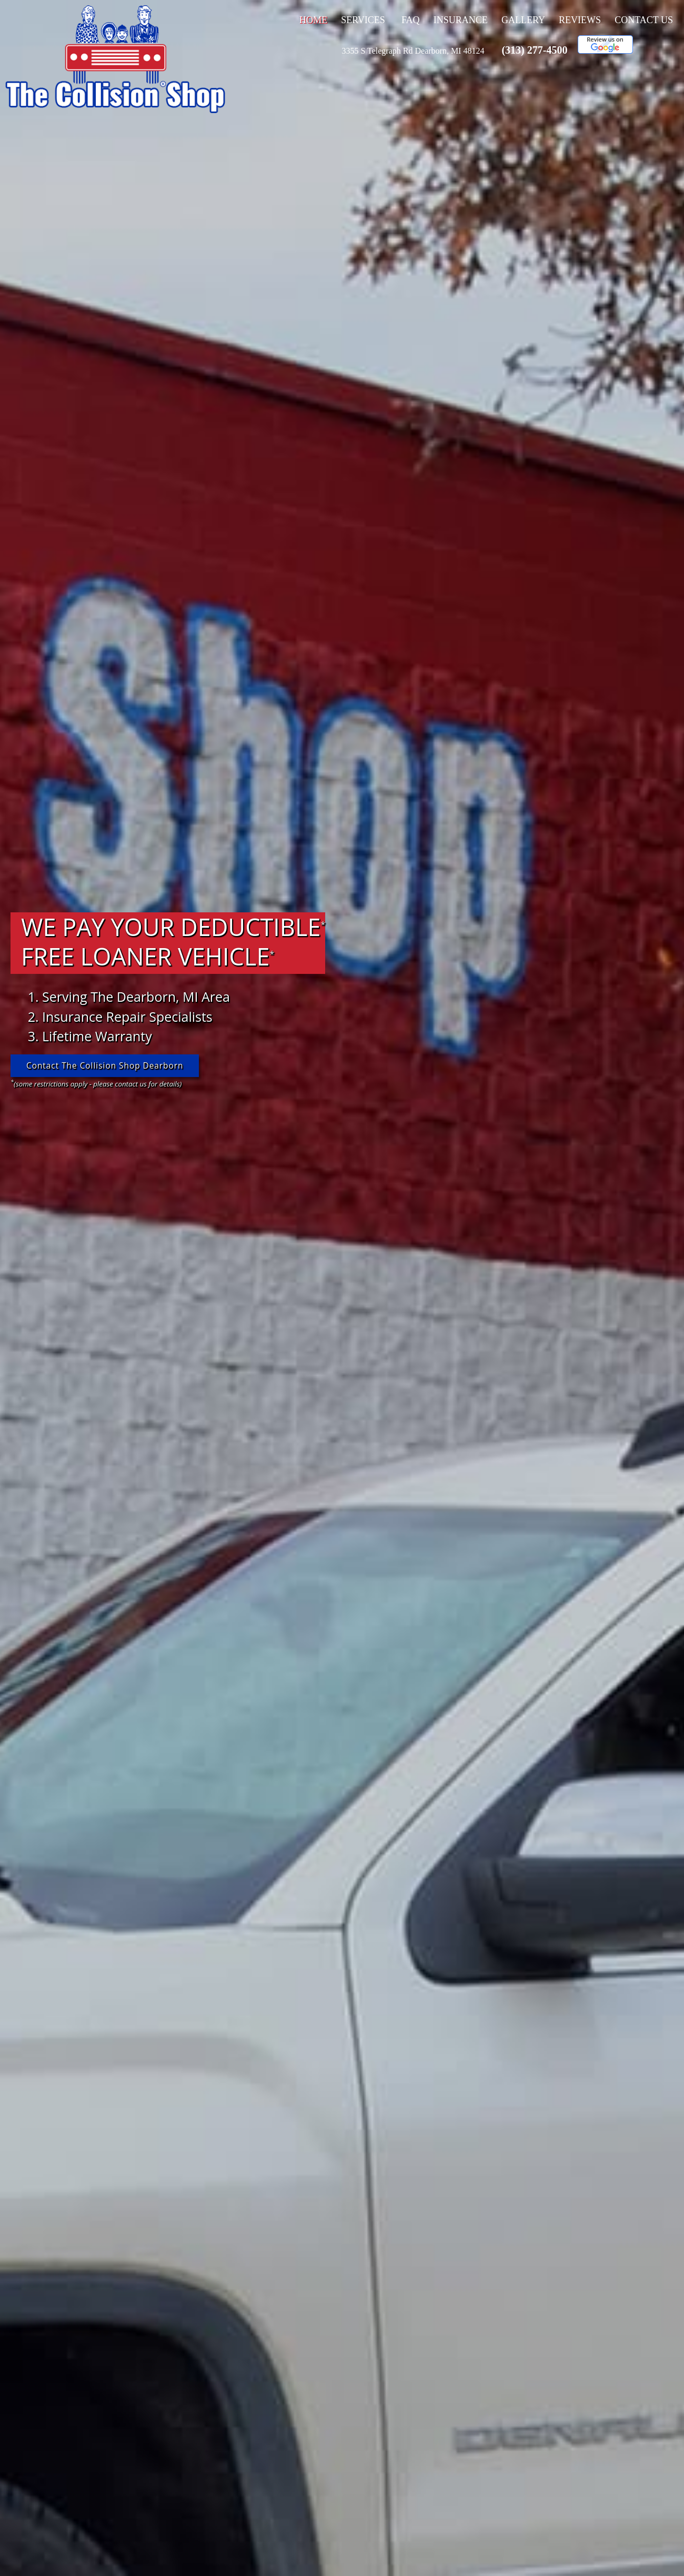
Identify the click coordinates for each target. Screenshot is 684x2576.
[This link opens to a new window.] (412, 50)
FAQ (410, 20)
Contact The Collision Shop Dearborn (107, 1066)
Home (313, 20)
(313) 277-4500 (534, 50)
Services (363, 20)
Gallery (523, 20)
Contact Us (644, 20)
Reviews (580, 20)
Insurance (461, 20)
